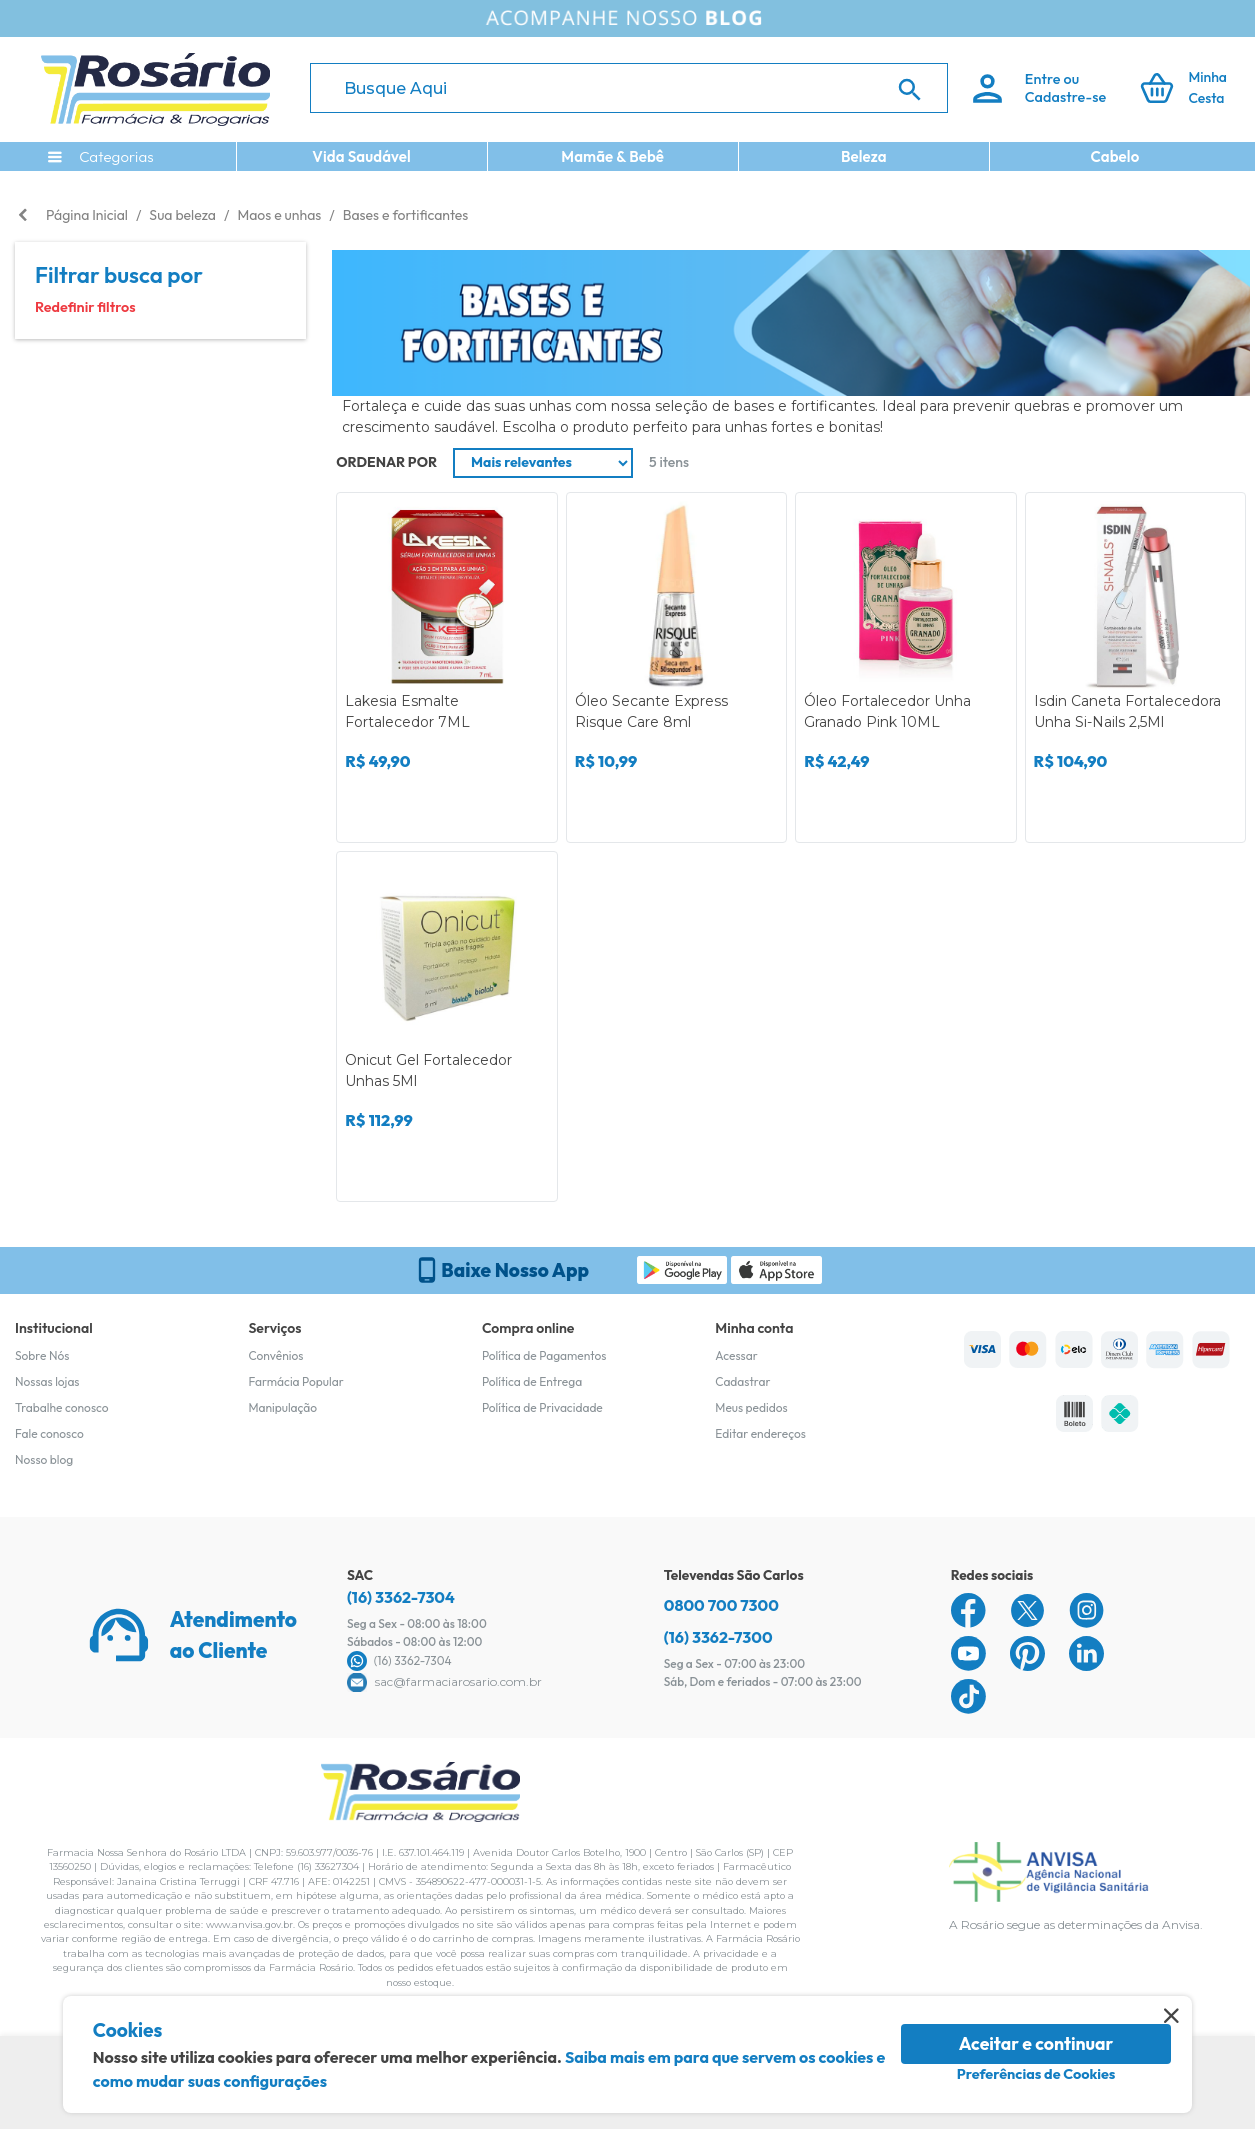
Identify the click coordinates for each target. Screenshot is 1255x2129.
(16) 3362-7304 (401, 1597)
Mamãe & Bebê (612, 156)
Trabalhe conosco (62, 1407)
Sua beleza (182, 215)
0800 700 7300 (721, 1605)
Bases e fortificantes (406, 215)
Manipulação (282, 1407)
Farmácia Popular (295, 1381)
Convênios (275, 1355)
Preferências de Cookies (1036, 2074)
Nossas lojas (47, 1381)
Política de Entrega (532, 1381)
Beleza (864, 156)
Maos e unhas (279, 215)
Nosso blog (44, 1459)
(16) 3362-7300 (718, 1637)
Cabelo (1115, 156)
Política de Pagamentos (544, 1355)
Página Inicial (87, 215)
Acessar (736, 1355)
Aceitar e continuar (1036, 2043)
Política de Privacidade (542, 1407)
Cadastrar (742, 1381)
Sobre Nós (42, 1355)
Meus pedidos (751, 1407)
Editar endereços (760, 1433)
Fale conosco (49, 1433)
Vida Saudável (361, 156)
